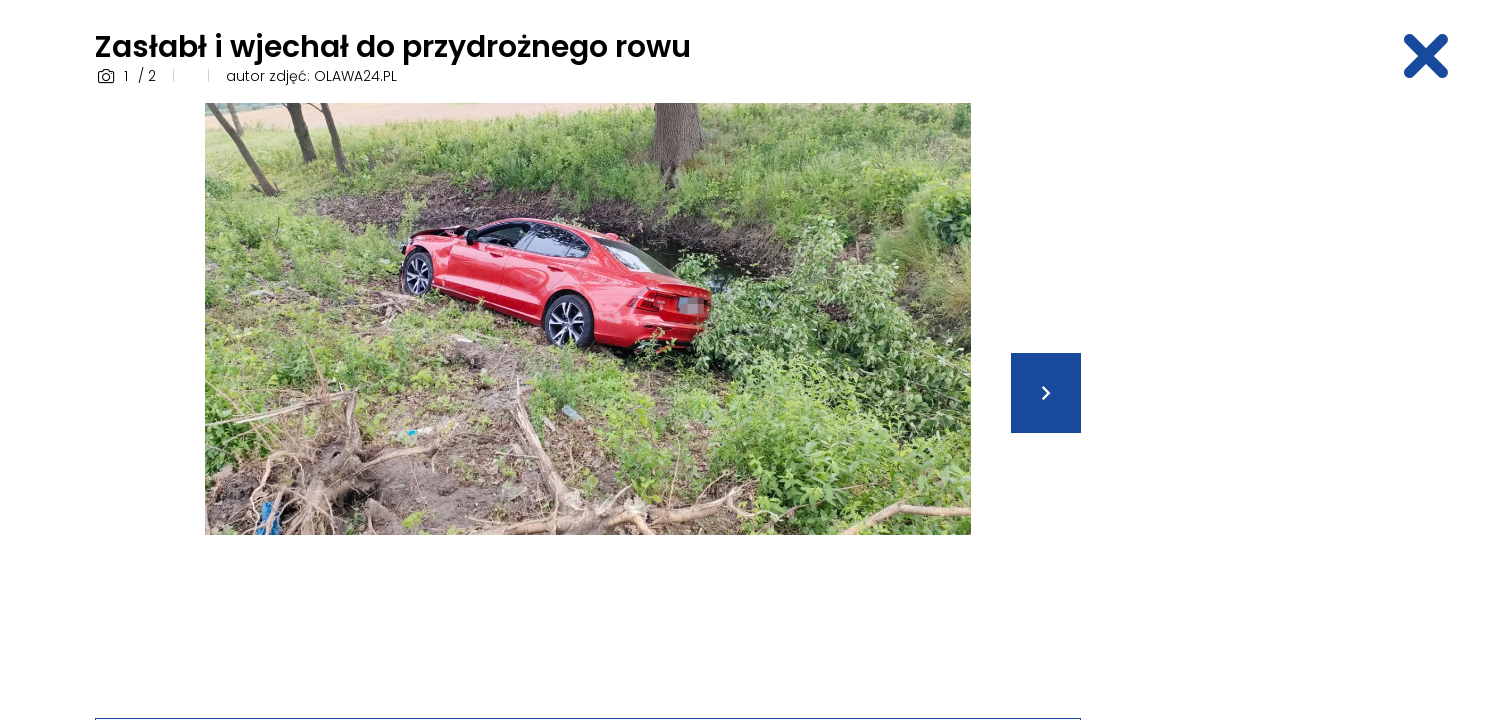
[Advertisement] (1261, 403)
